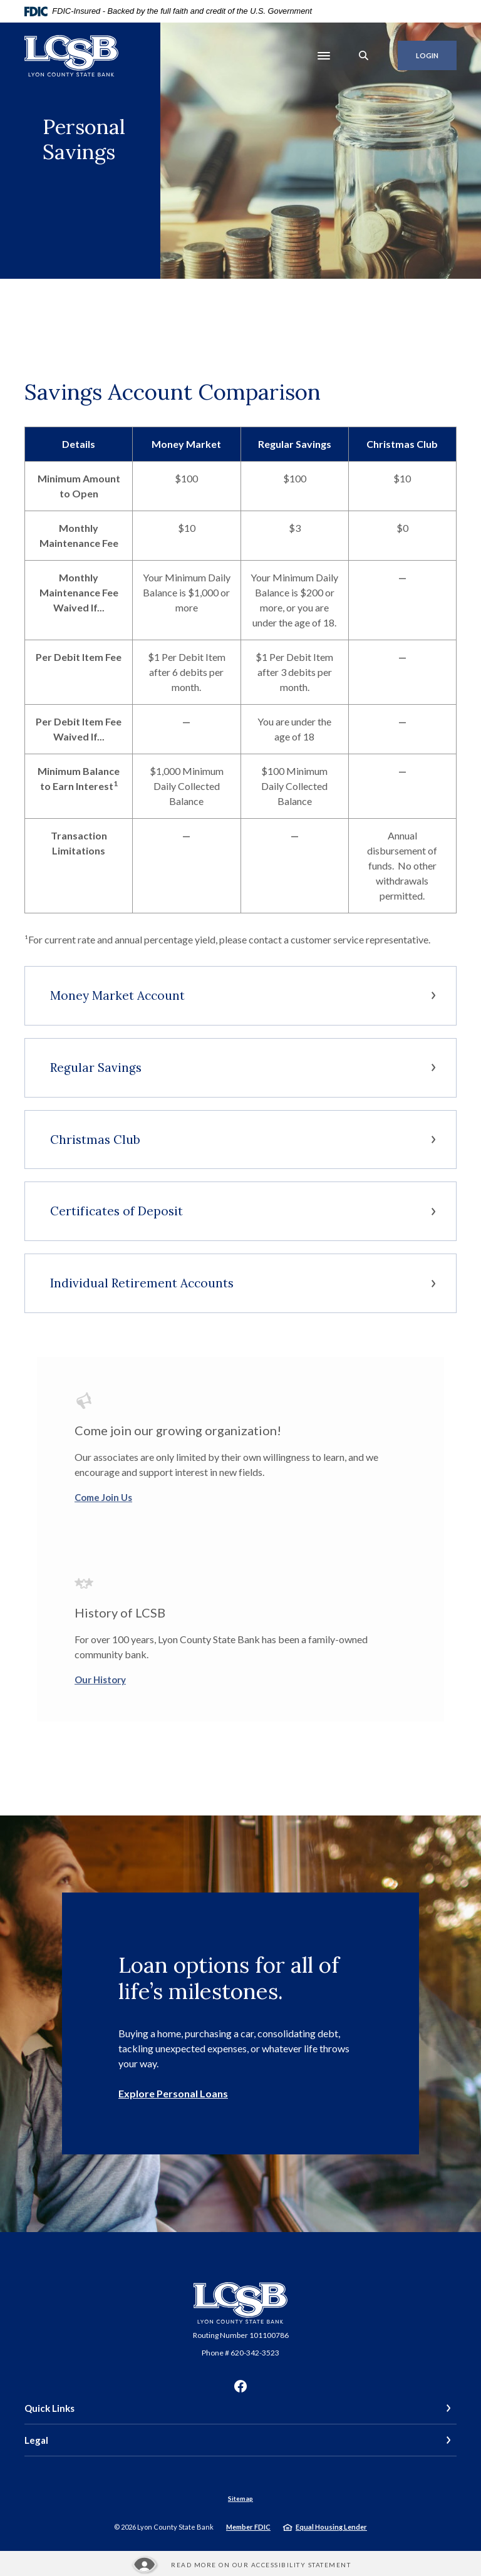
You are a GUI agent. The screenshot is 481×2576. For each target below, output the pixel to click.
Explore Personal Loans (173, 2093)
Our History (100, 1679)
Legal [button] (36, 2440)
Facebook (240, 2386)
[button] (240, 996)
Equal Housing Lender (331, 2527)
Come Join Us (103, 1497)
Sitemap (240, 2498)
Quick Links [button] (49, 2408)
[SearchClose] (364, 55)
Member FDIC (248, 2527)
